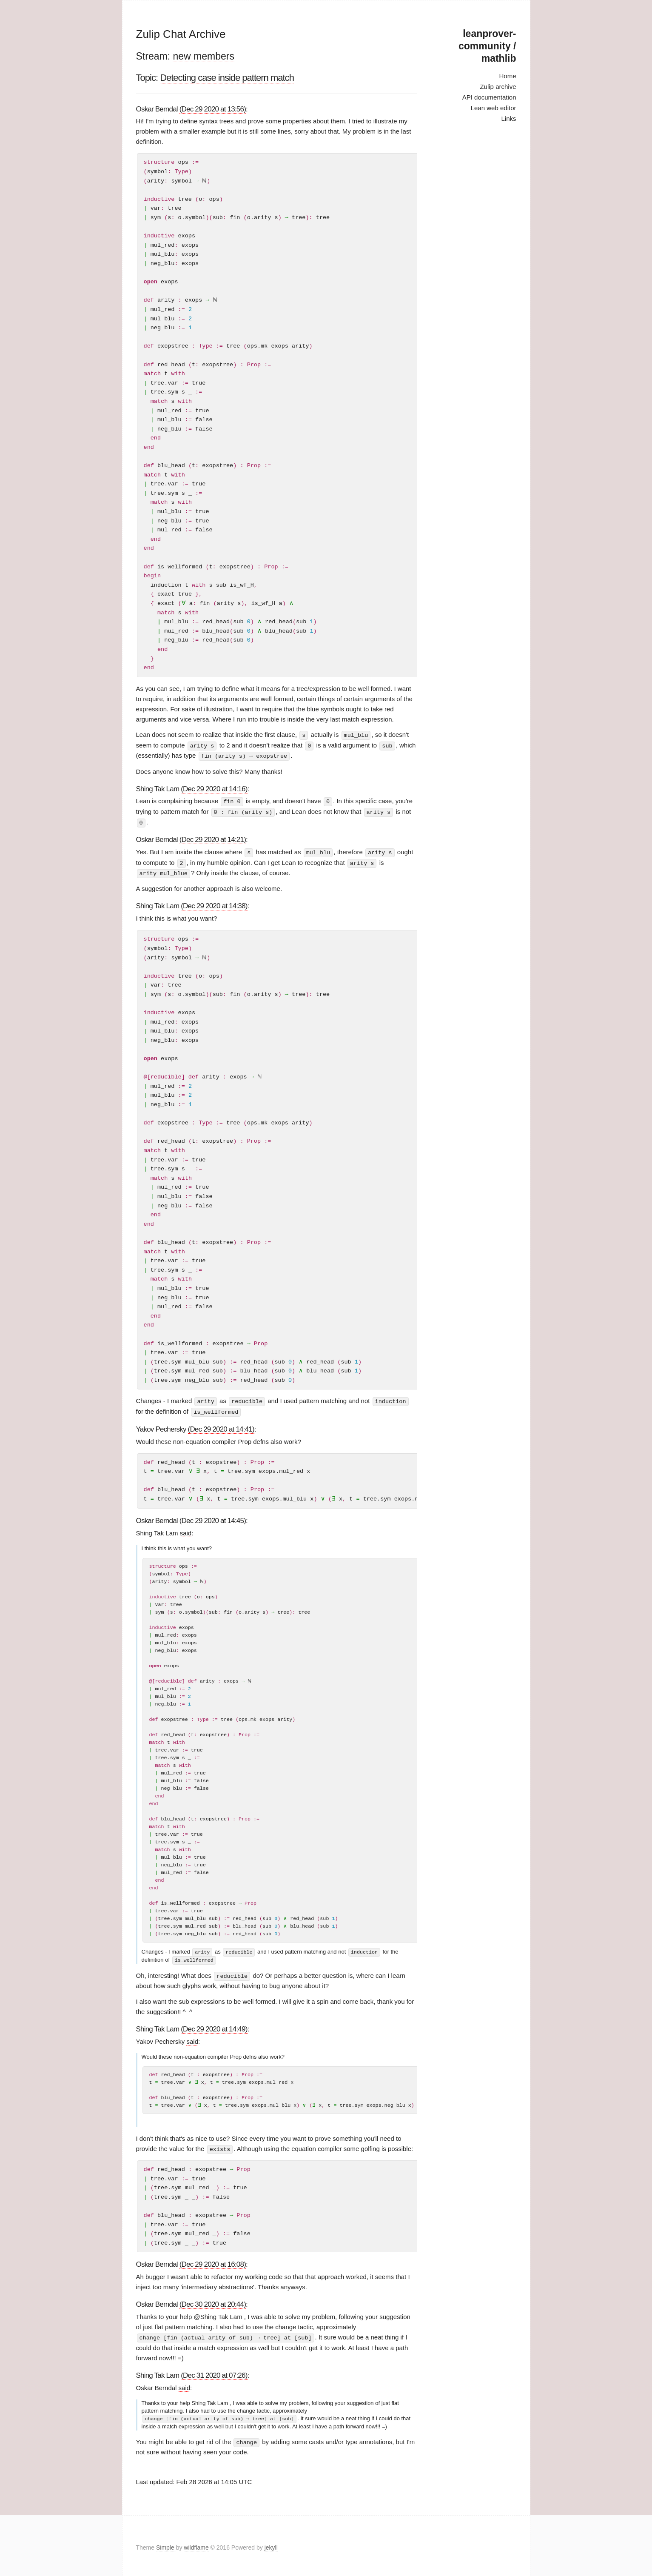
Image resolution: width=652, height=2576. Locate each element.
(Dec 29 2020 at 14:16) (214, 788)
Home (507, 76)
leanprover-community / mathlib (487, 46)
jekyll (271, 2543)
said (186, 1530)
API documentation (489, 97)
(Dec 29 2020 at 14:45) (212, 1518)
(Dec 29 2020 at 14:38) (214, 904)
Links (508, 118)
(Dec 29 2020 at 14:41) (221, 1426)
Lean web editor (493, 107)
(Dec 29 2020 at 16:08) (212, 2261)
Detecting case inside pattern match (227, 77)
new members (203, 56)
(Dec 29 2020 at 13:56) (212, 109)
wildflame (196, 2543)
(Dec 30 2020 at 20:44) (212, 2301)
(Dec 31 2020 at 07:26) (214, 2372)
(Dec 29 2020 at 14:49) (214, 2026)
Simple (166, 2543)
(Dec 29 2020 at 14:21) (212, 838)
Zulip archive (498, 86)
